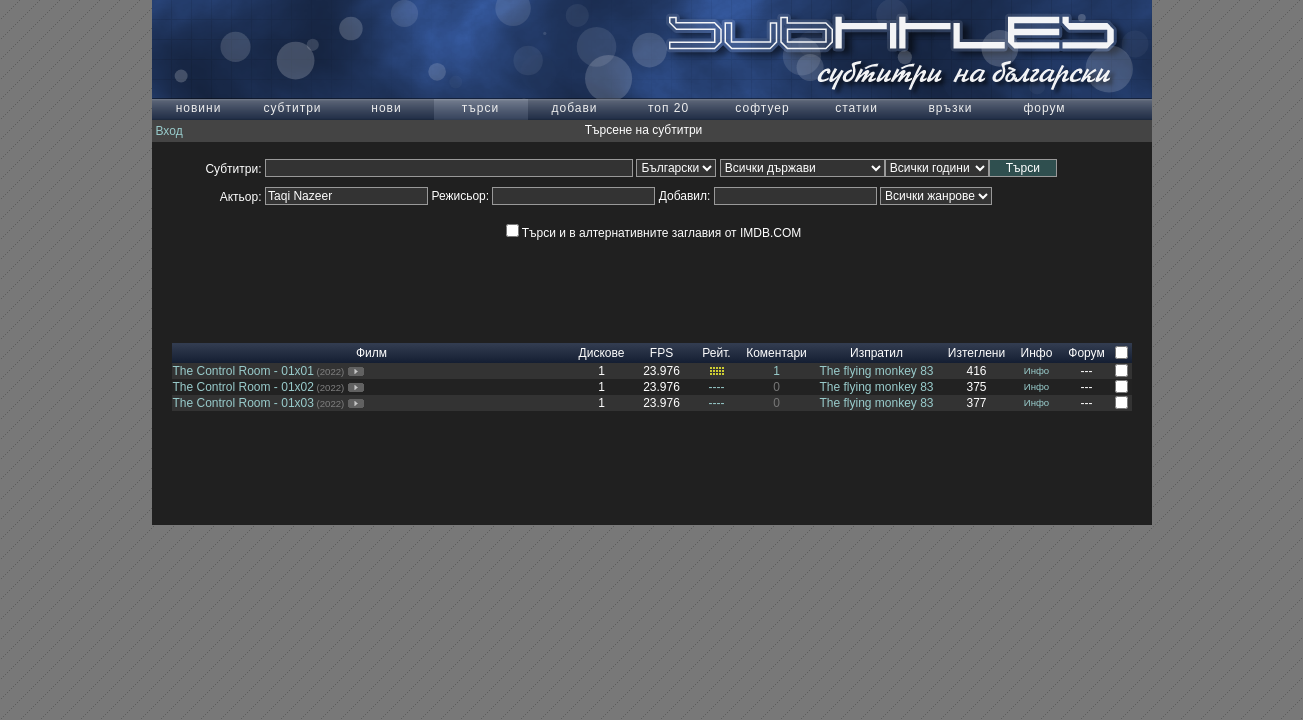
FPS (661, 353)
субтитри (292, 108)
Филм (371, 353)
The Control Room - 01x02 (243, 387)
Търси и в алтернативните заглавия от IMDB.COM (653, 233)
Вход (169, 131)
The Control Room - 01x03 (243, 403)
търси (480, 108)
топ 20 (668, 108)
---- (717, 387)
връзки (950, 108)
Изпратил (876, 353)
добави (574, 108)
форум (1044, 108)
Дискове (602, 353)
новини (199, 108)
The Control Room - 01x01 (243, 371)
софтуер (762, 108)
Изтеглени (976, 353)
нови (386, 108)
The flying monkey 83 (876, 371)
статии (856, 108)
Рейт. (716, 353)
